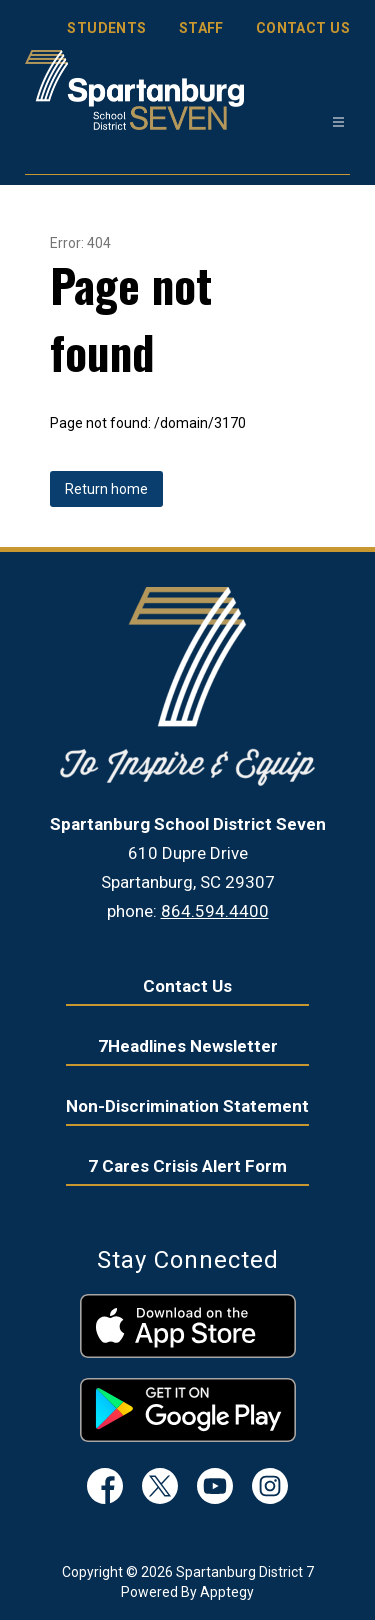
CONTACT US (303, 28)
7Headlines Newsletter (188, 1046)
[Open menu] (338, 122)
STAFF (201, 28)
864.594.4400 (215, 911)
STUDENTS (106, 28)
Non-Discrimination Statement (187, 1106)
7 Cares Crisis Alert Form (187, 1166)
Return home (106, 489)
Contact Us (187, 986)
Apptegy (227, 1592)
